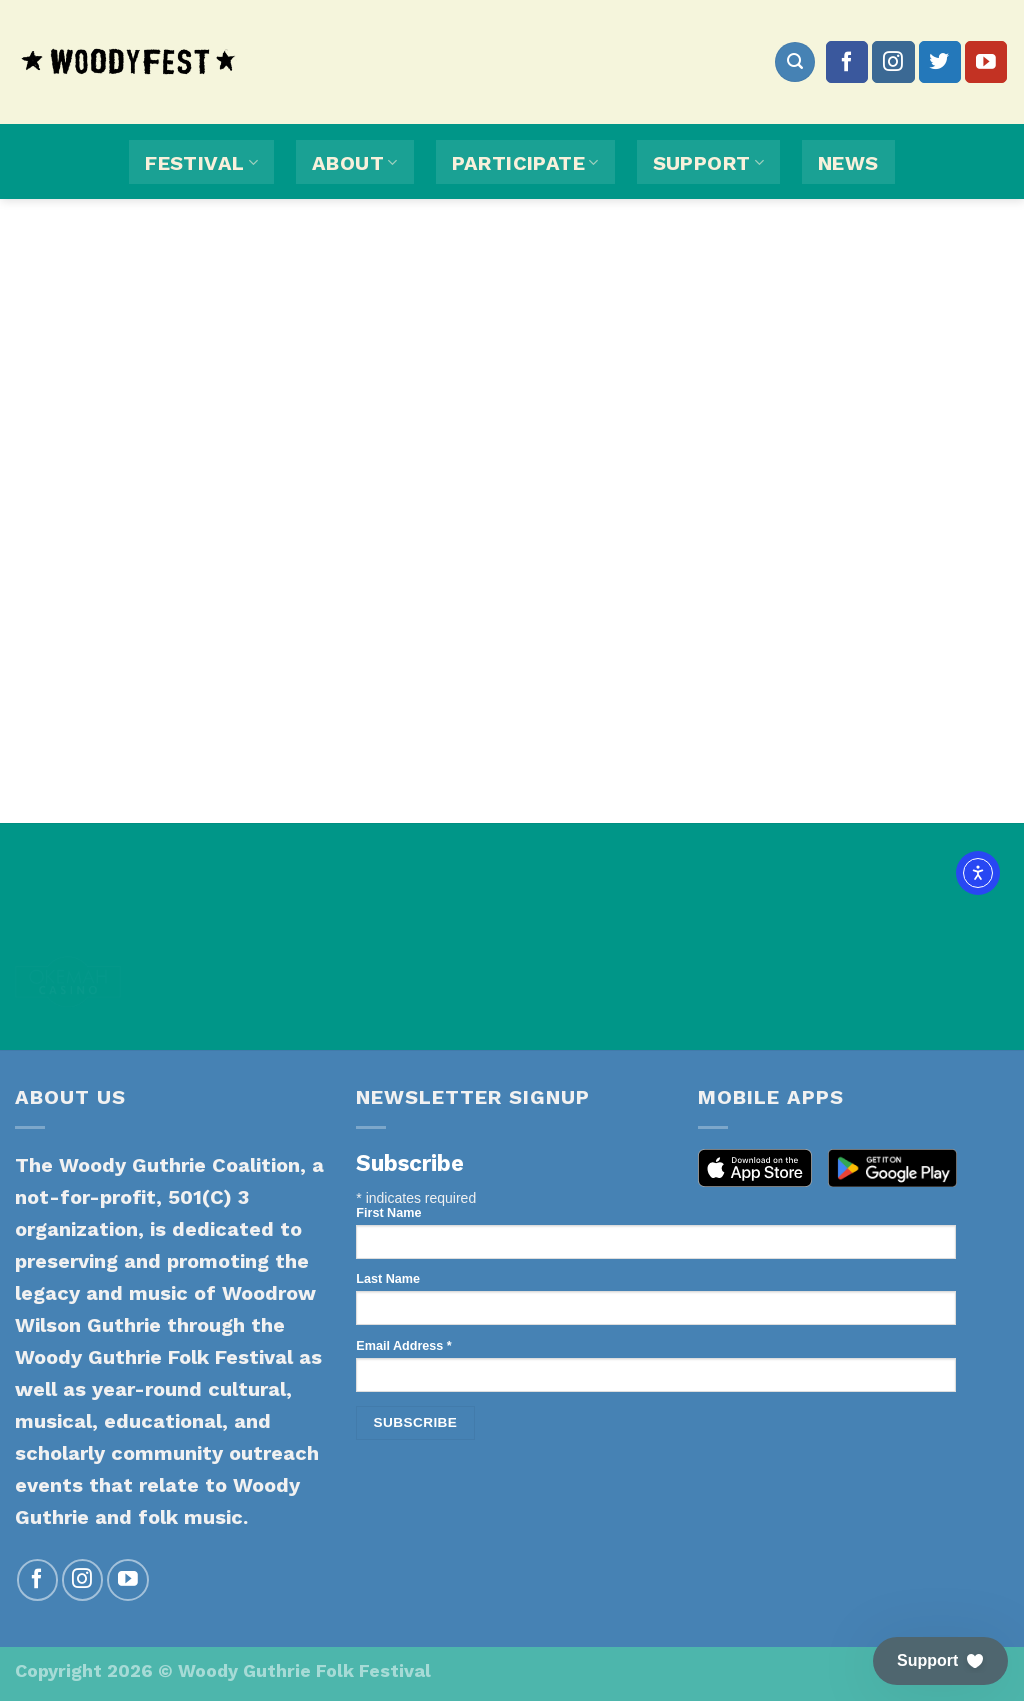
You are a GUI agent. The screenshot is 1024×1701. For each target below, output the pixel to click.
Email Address (403, 1346)
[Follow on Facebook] (847, 62)
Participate (525, 163)
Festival (201, 163)
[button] (940, 1661)
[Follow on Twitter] (940, 62)
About (355, 163)
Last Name (388, 1279)
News (848, 163)
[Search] (795, 62)
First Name (388, 1213)
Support (708, 163)
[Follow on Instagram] (893, 62)
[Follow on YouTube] (986, 62)
